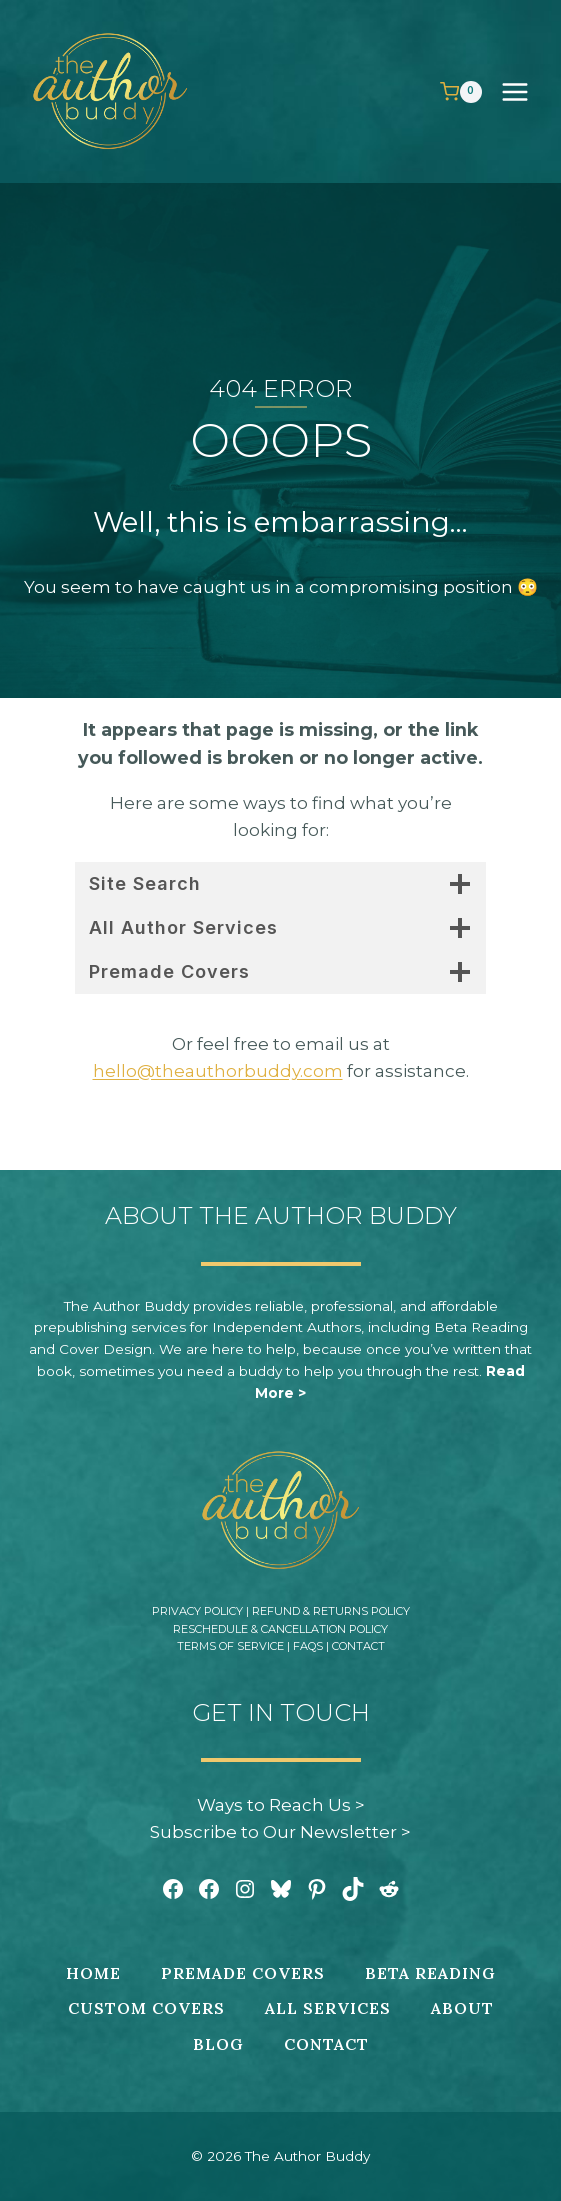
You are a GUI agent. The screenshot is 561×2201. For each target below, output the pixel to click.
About (462, 2008)
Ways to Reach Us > (281, 1805)
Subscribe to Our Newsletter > (280, 1832)
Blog (218, 2044)
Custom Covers (146, 2008)
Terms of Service (230, 1646)
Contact (358, 1646)
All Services (328, 2008)
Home (93, 1973)
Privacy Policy (197, 1611)
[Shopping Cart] (461, 92)
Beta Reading (430, 1973)
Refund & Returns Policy (331, 1611)
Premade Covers (243, 1973)
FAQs (308, 1646)
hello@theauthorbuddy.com (218, 1071)
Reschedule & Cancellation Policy (280, 1629)
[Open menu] (525, 91)
